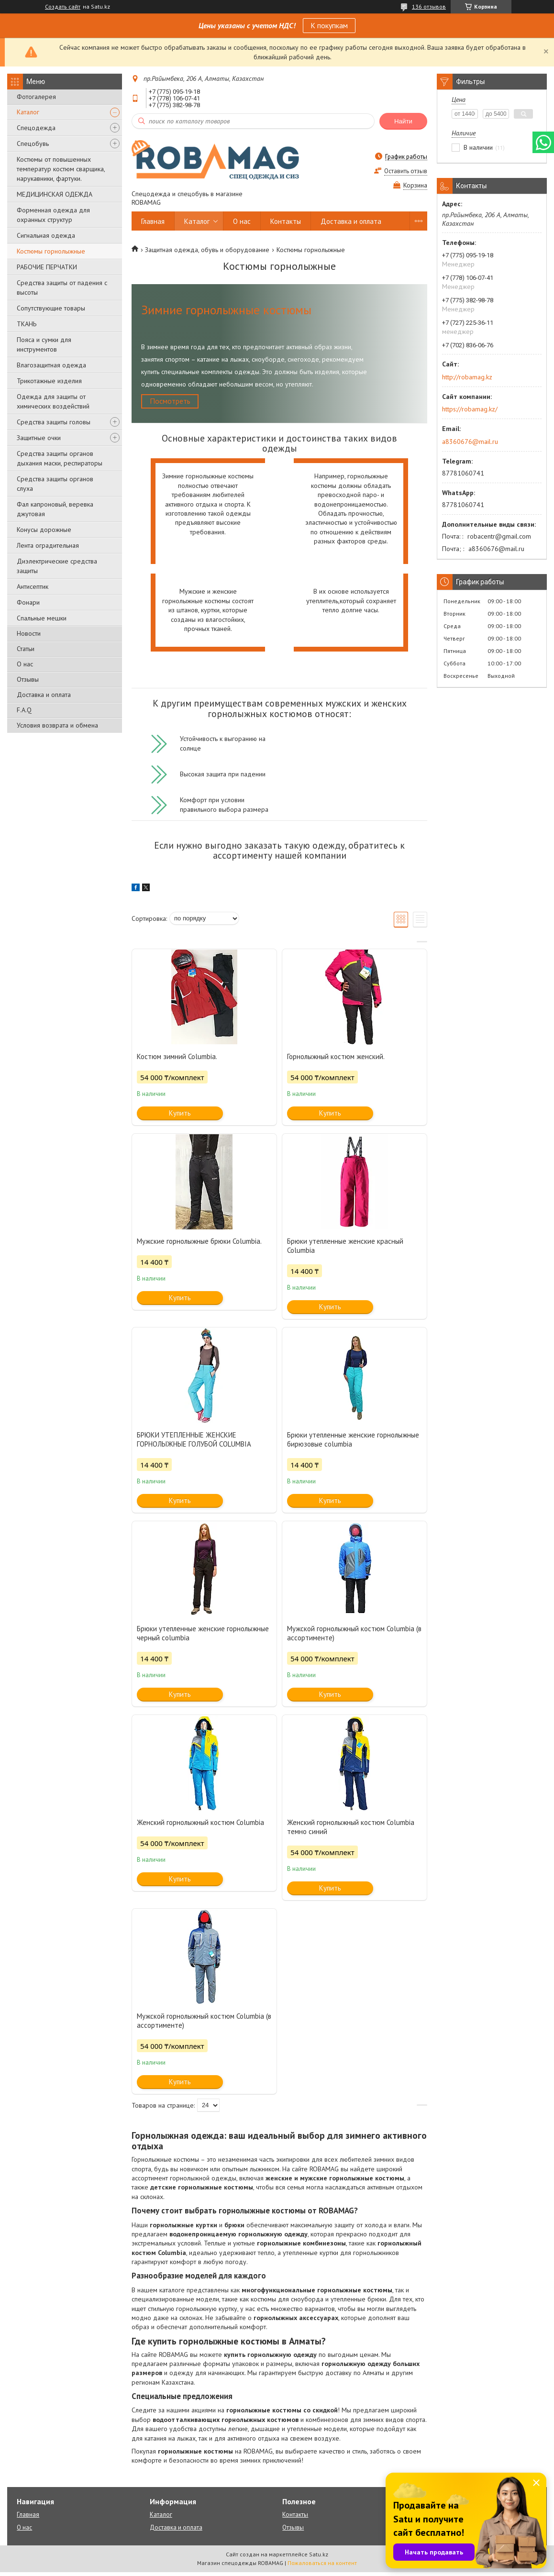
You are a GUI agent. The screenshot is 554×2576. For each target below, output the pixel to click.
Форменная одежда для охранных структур (53, 215)
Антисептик (32, 586)
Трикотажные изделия (49, 380)
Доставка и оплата (44, 694)
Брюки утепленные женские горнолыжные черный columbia (203, 1637)
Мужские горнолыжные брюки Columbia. (199, 1244)
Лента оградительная (48, 545)
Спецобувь (33, 143)
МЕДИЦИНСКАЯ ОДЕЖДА (54, 194)
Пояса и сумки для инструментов (44, 344)
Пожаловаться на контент (322, 2566)
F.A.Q (24, 710)
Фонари (28, 602)
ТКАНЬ (26, 324)
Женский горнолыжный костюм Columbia (200, 1826)
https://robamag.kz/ (470, 409)
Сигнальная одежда (46, 235)
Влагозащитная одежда (51, 365)
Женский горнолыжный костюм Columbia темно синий (350, 1831)
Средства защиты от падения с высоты (62, 287)
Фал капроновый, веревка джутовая (55, 509)
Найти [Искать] (403, 121)
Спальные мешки (41, 618)
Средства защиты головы (53, 422)
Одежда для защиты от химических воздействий (53, 401)
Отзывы (28, 679)
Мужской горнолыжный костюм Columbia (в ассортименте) (354, 1637)
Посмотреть (176, 403)
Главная (153, 221)
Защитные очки (39, 437)
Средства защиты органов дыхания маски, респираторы (59, 458)
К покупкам (329, 25)
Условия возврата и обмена (57, 725)
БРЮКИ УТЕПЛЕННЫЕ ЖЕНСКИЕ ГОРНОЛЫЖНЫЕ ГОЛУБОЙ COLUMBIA (194, 1443)
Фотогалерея (36, 96)
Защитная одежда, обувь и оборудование (207, 249)
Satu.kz (318, 2558)
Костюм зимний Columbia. (177, 1060)
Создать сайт (62, 6)
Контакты (285, 221)
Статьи (25, 648)
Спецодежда (36, 127)
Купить (180, 1116)
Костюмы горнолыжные (51, 251)
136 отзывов (429, 6)
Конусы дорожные (44, 529)
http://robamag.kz (467, 377)
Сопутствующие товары (51, 308)
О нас (25, 664)
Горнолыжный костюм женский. (336, 1060)
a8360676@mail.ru (470, 441)
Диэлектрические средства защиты (57, 566)
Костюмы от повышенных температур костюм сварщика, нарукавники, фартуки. (61, 169)
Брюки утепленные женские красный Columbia (345, 1249)
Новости (29, 633)
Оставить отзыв (405, 171)
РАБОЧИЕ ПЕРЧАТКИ (47, 267)
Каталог (28, 112)
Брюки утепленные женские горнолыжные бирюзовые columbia (353, 1443)
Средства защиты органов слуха (55, 484)
